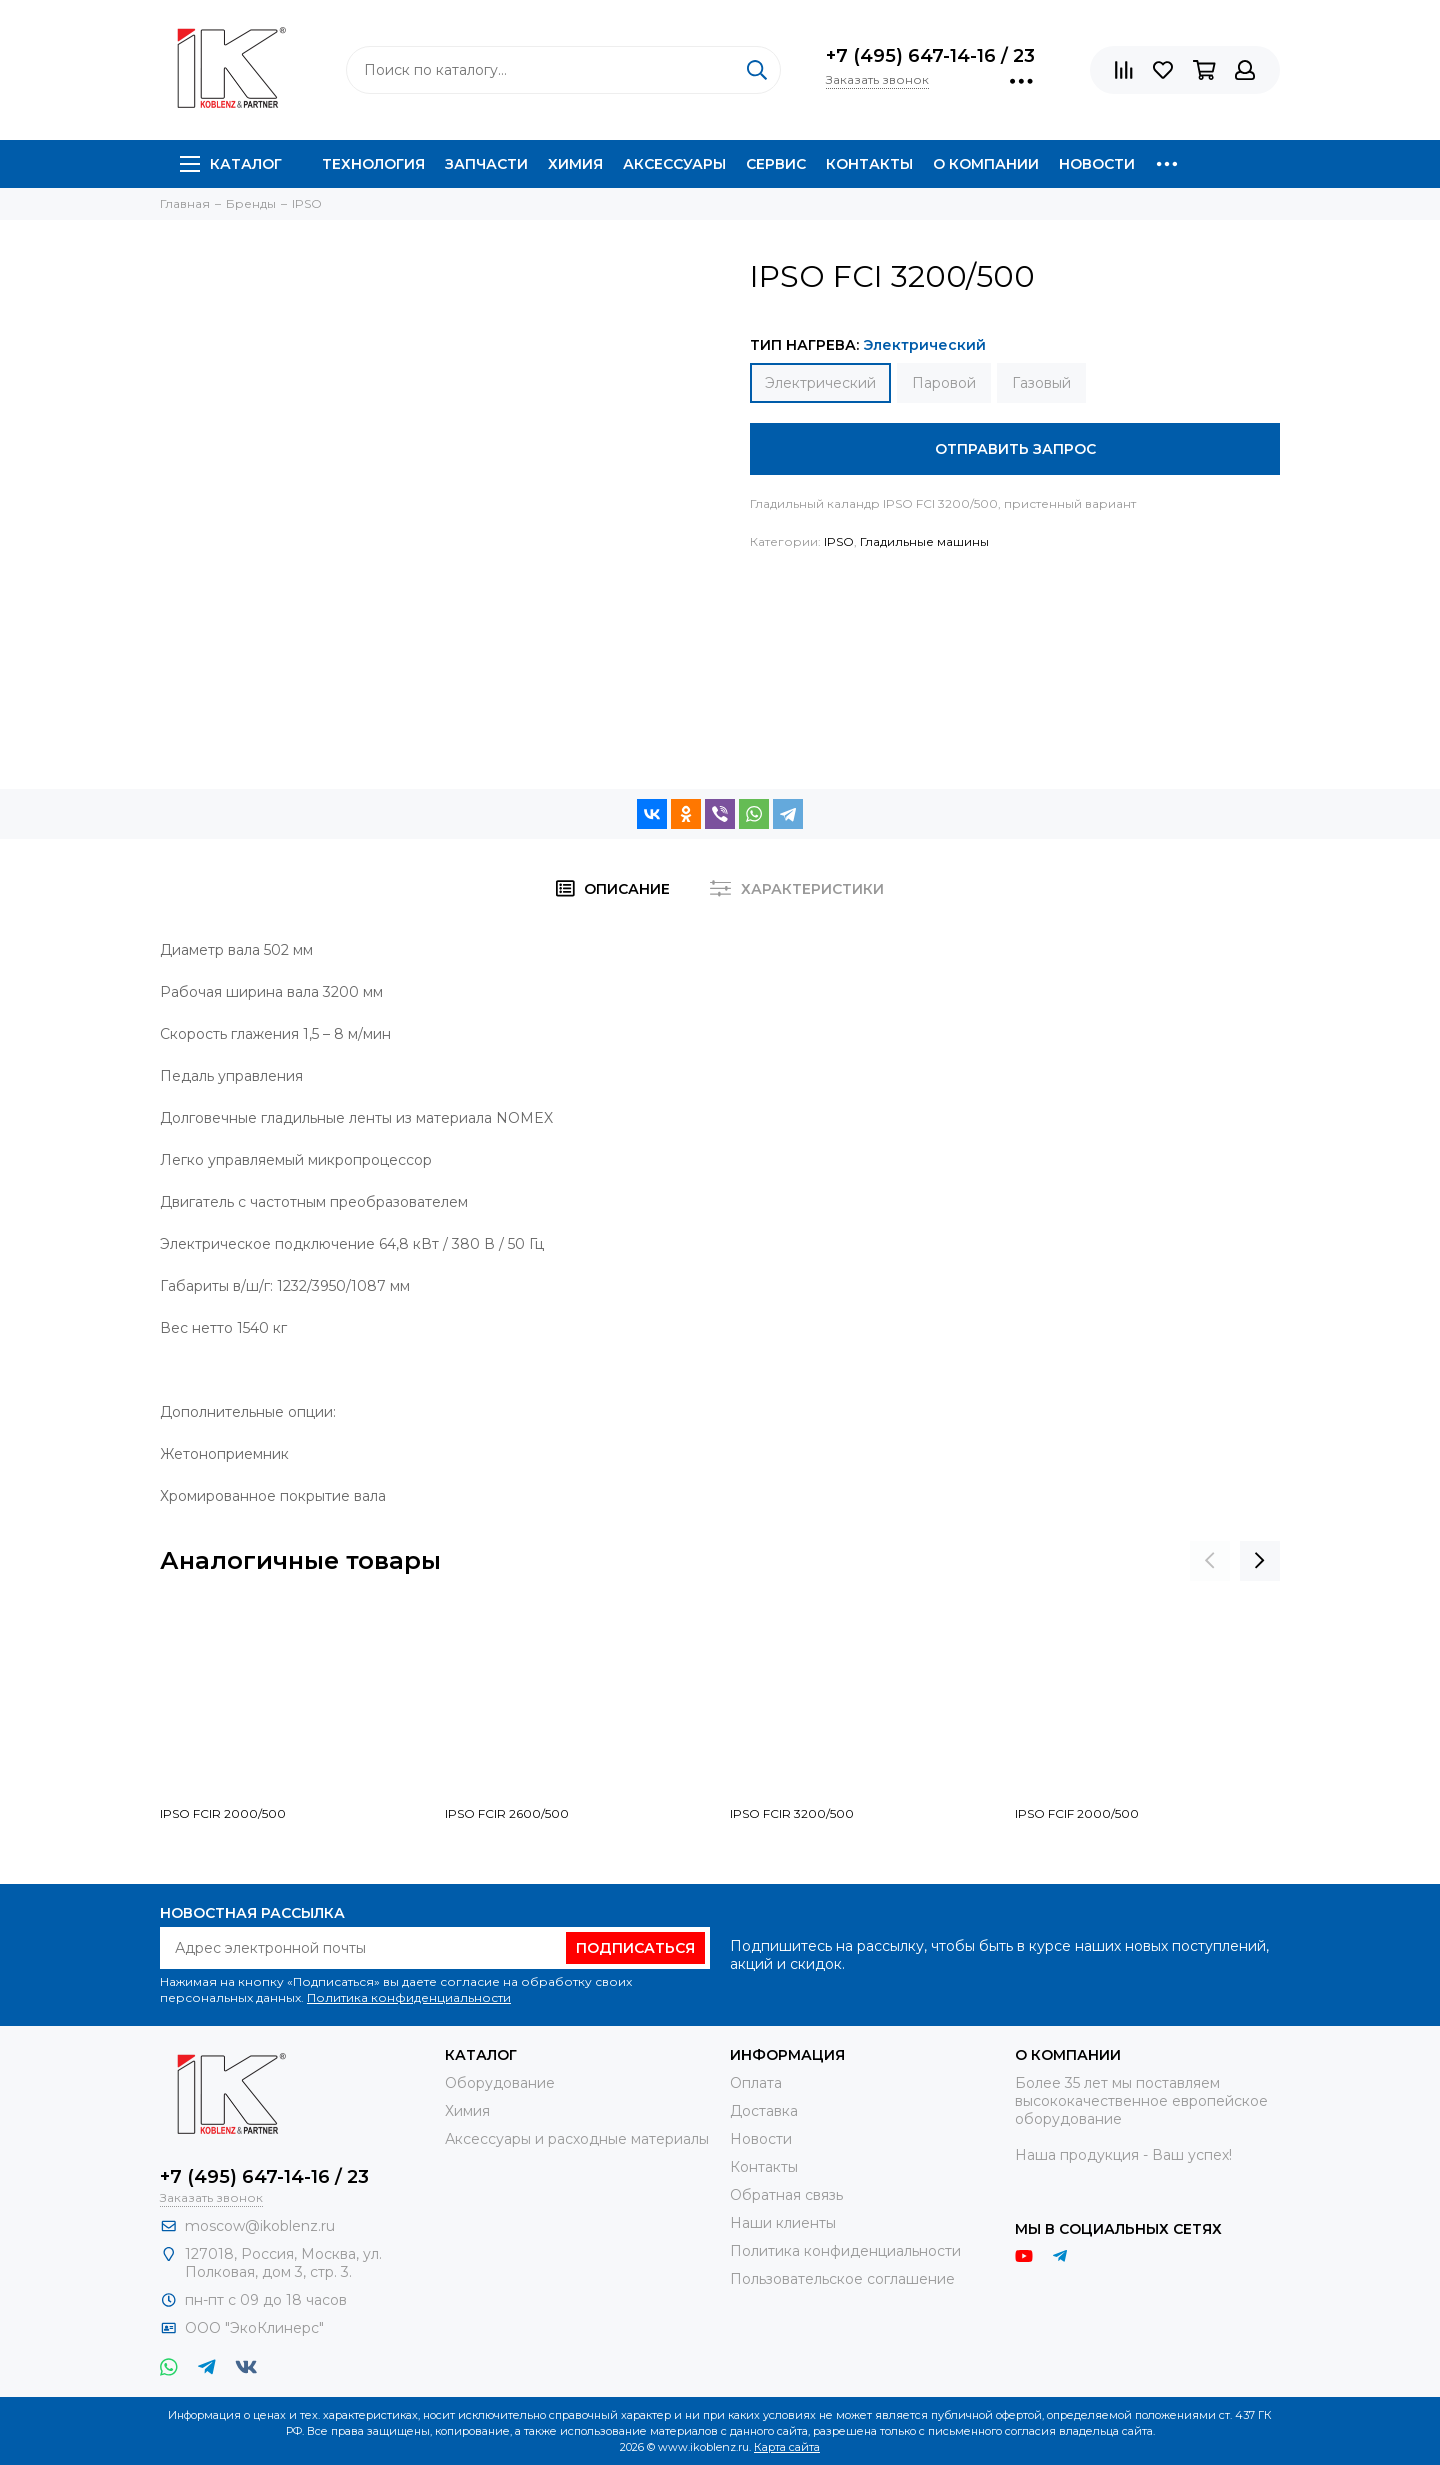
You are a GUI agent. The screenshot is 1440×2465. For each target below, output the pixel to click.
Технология (373, 164)
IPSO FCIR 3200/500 (792, 1813)
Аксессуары (674, 164)
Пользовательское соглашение (842, 2279)
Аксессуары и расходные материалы (577, 2139)
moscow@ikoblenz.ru (260, 2226)
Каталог (231, 164)
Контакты (869, 164)
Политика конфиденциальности (409, 1997)
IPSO (839, 541)
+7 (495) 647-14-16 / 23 (930, 56)
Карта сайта (787, 2447)
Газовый (1041, 383)
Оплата (756, 2083)
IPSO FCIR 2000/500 (223, 1813)
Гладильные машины (924, 541)
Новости (1097, 164)
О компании (986, 164)
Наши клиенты (783, 2223)
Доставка (764, 2111)
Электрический (820, 383)
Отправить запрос (1015, 449)
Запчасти (486, 164)
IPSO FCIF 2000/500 (1077, 1813)
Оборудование (500, 2083)
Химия (575, 164)
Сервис (776, 164)
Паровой (944, 383)
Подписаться (635, 1948)
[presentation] (1210, 1561)
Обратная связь (786, 2195)
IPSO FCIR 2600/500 (507, 1813)
